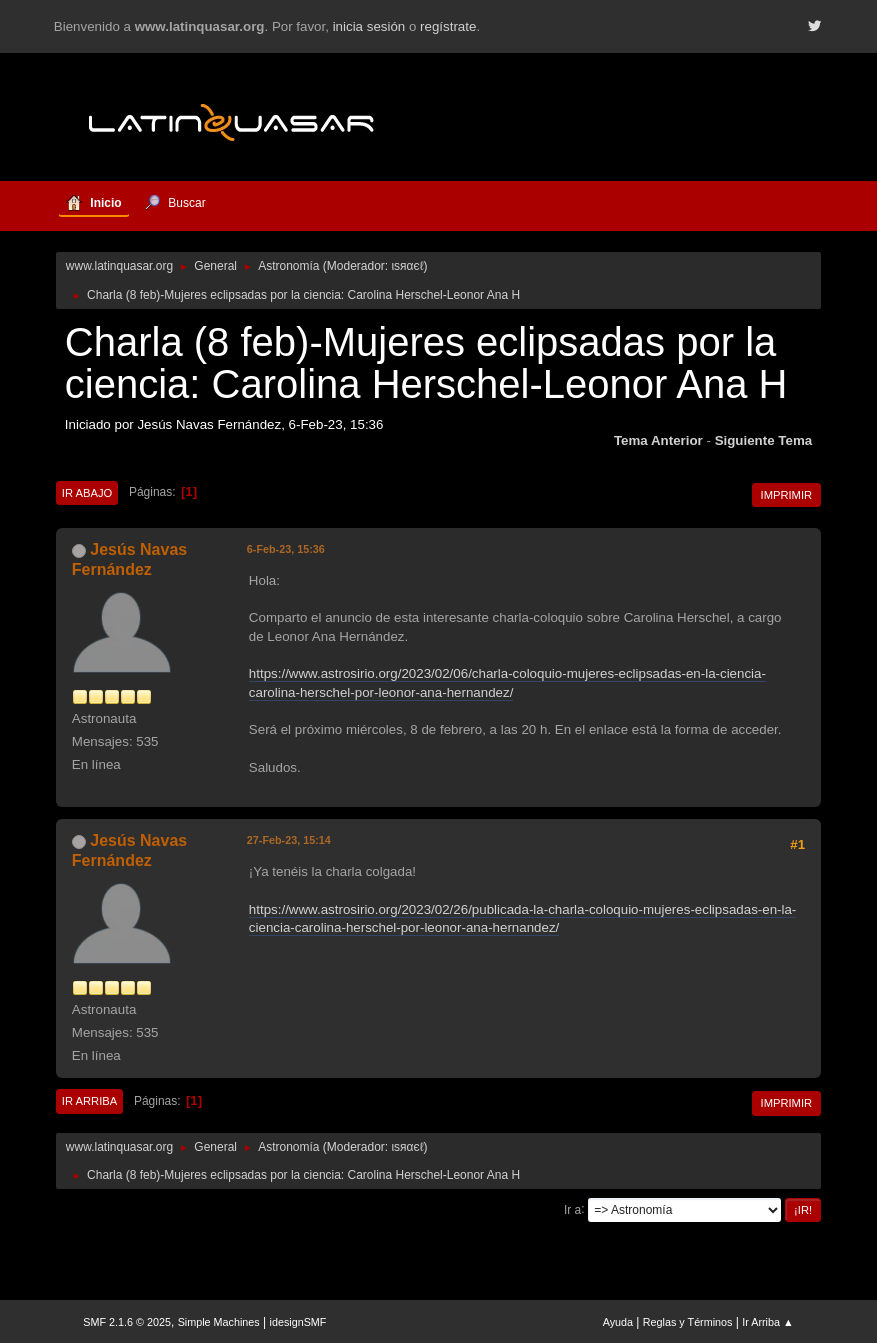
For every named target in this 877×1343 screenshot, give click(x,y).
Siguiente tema (764, 440)
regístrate (448, 26)
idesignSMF (298, 1322)
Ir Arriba (89, 1101)
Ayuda (618, 1322)
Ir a (572, 1209)
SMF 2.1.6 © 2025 (127, 1322)
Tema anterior (658, 440)
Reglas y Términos (688, 1322)
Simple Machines (219, 1322)
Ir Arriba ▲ (767, 1322)
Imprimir (787, 495)
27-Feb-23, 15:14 (289, 840)
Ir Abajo (87, 493)
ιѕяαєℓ (407, 266)
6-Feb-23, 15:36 (286, 549)
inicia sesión (369, 26)
